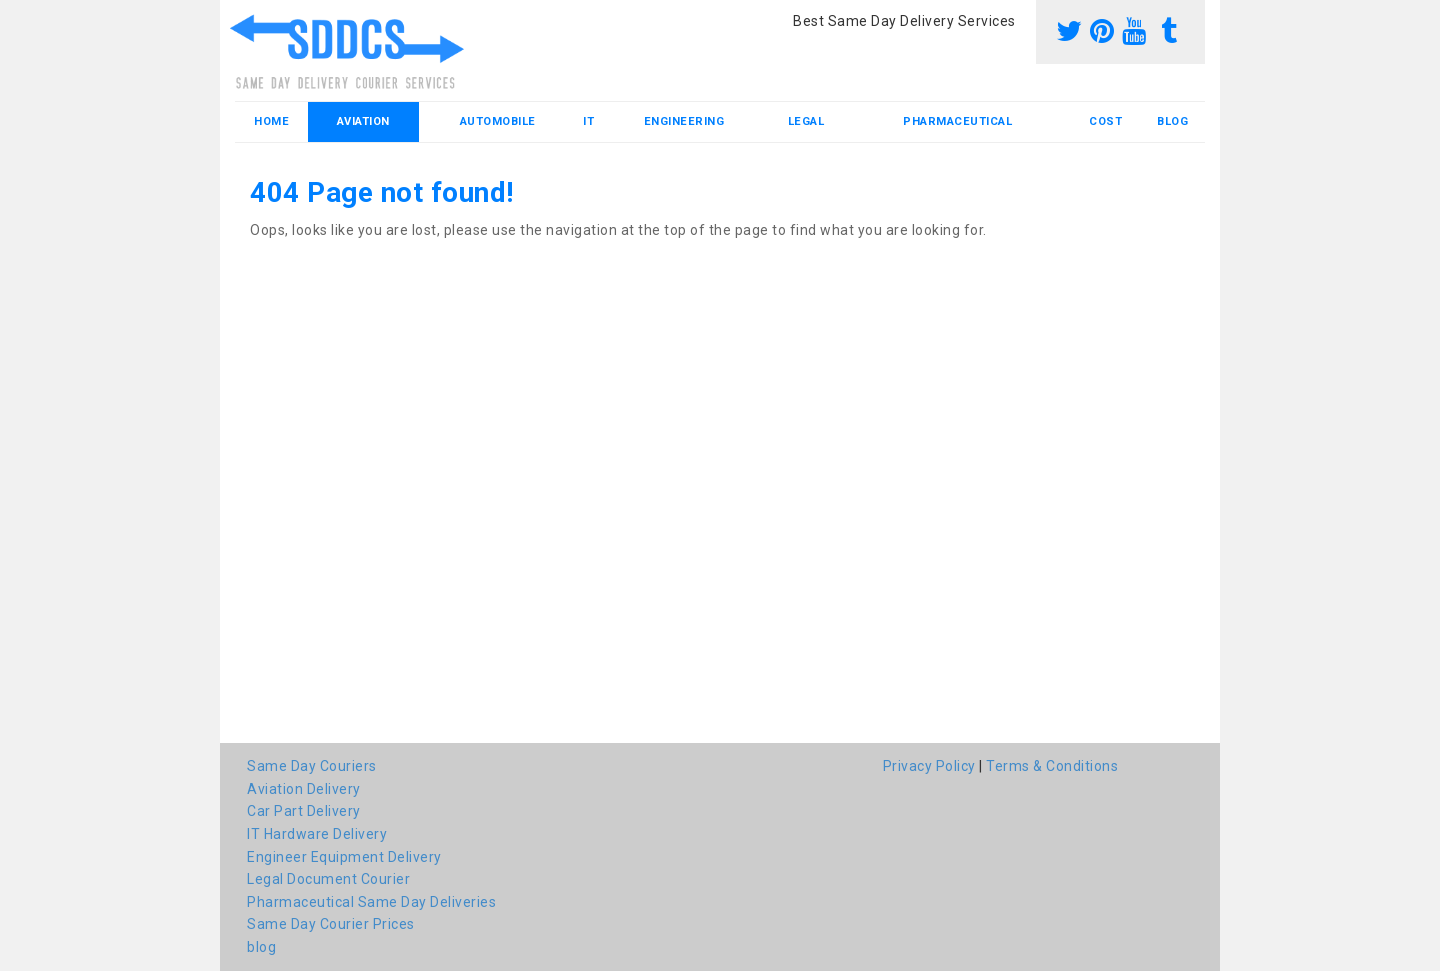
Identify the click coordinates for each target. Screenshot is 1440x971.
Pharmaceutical (957, 121)
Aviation (363, 121)
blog (1172, 121)
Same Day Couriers (312, 766)
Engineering (684, 121)
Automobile (498, 121)
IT (588, 121)
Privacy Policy (929, 766)
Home (271, 121)
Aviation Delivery (304, 789)
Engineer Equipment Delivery (344, 857)
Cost (1105, 121)
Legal (806, 121)
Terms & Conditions (1052, 766)
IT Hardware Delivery (317, 834)
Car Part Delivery (304, 811)
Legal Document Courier (328, 879)
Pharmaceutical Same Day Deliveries (371, 902)
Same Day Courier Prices (331, 924)
